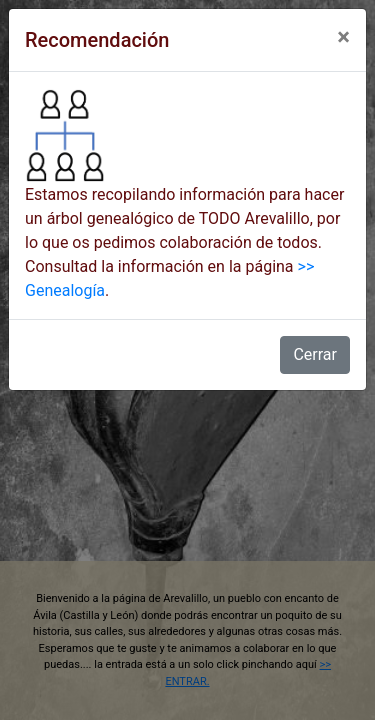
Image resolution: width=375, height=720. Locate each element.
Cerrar (315, 354)
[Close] (343, 37)
